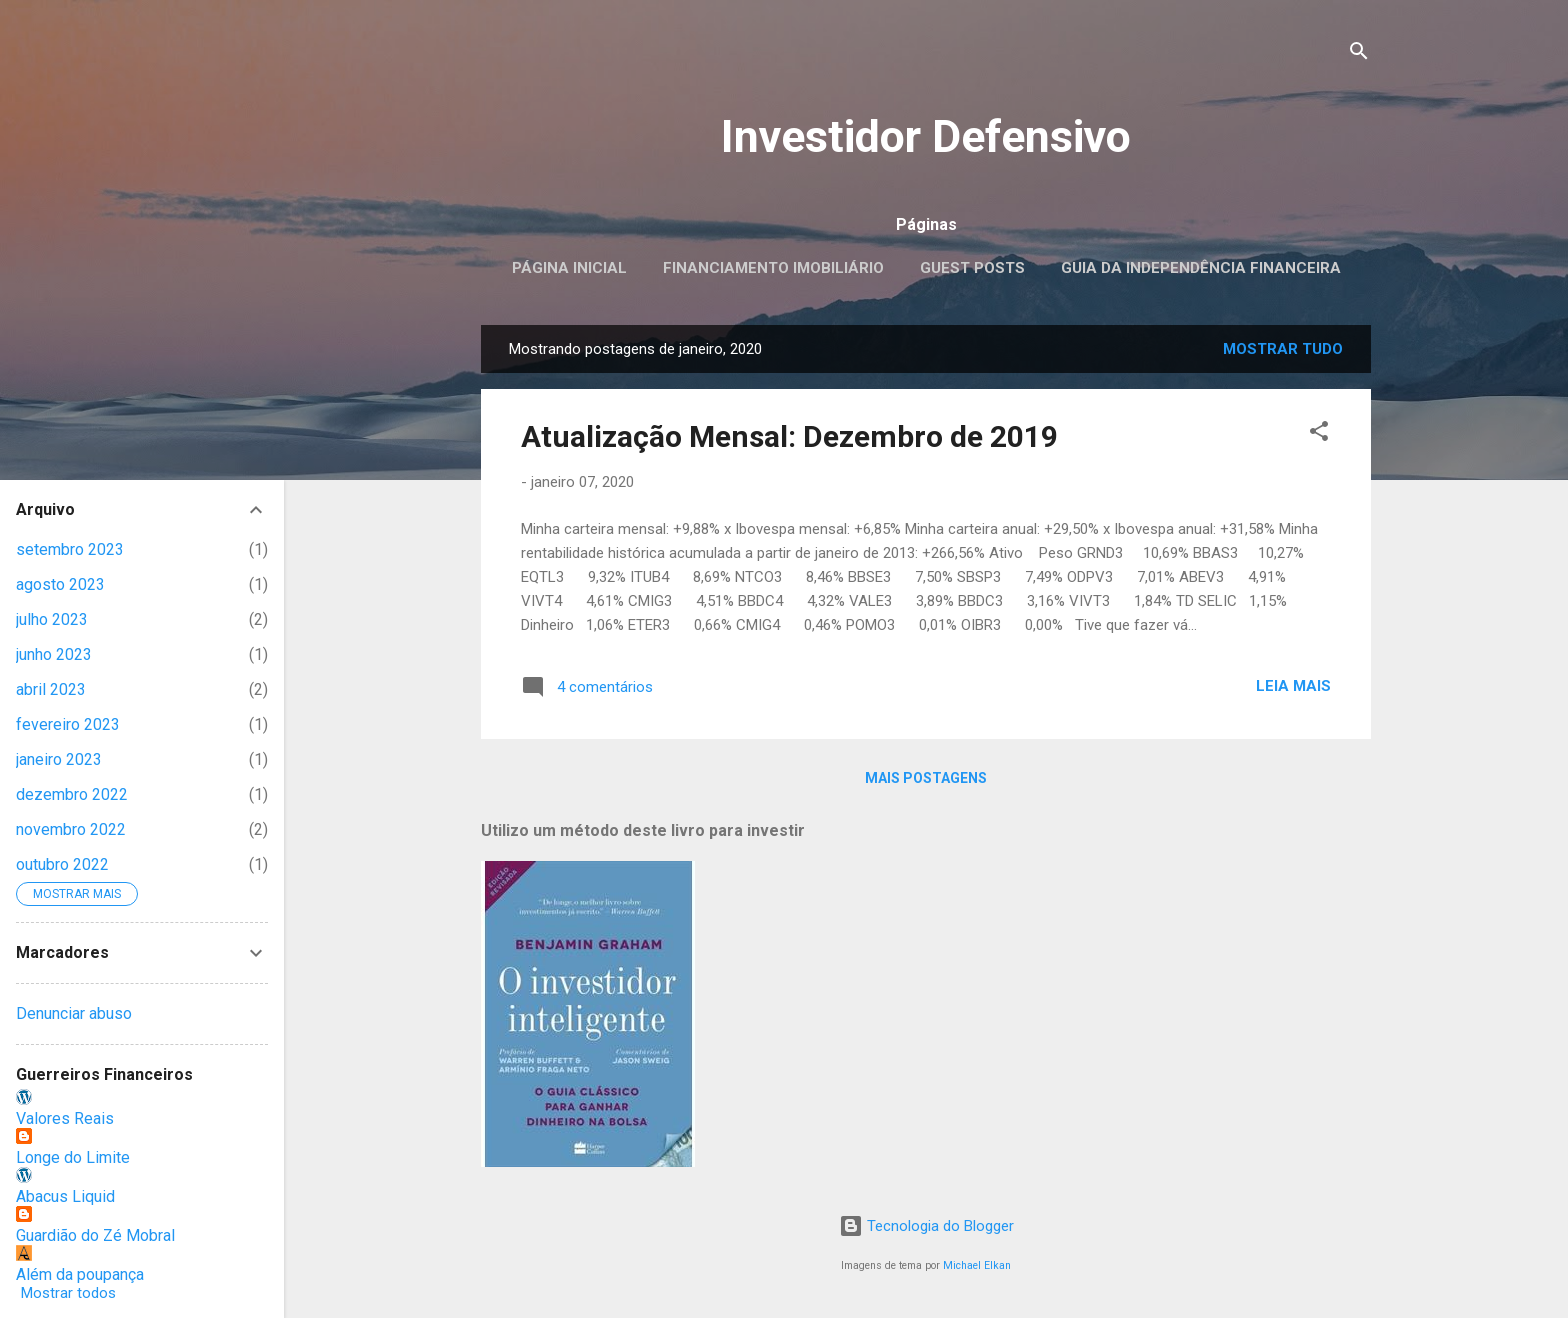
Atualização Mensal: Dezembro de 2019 (789, 436)
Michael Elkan (977, 1265)
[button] (1319, 434)
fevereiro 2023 (68, 724)
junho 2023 (54, 654)
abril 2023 (51, 689)
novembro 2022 (71, 829)
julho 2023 (52, 619)
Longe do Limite (73, 1157)
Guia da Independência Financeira (1201, 268)
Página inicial (569, 268)
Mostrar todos (68, 1293)
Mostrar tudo (1283, 349)
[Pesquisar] (1359, 54)
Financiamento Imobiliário (773, 268)
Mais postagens (926, 778)
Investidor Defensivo (926, 136)
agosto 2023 (60, 584)
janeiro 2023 (59, 759)
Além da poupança (80, 1274)
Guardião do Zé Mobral (95, 1235)
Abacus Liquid (65, 1196)
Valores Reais (65, 1118)
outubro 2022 (62, 864)
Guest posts (972, 268)
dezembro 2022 (72, 794)
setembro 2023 (70, 549)
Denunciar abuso (74, 1013)
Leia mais (1293, 686)
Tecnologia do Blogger (926, 1226)
